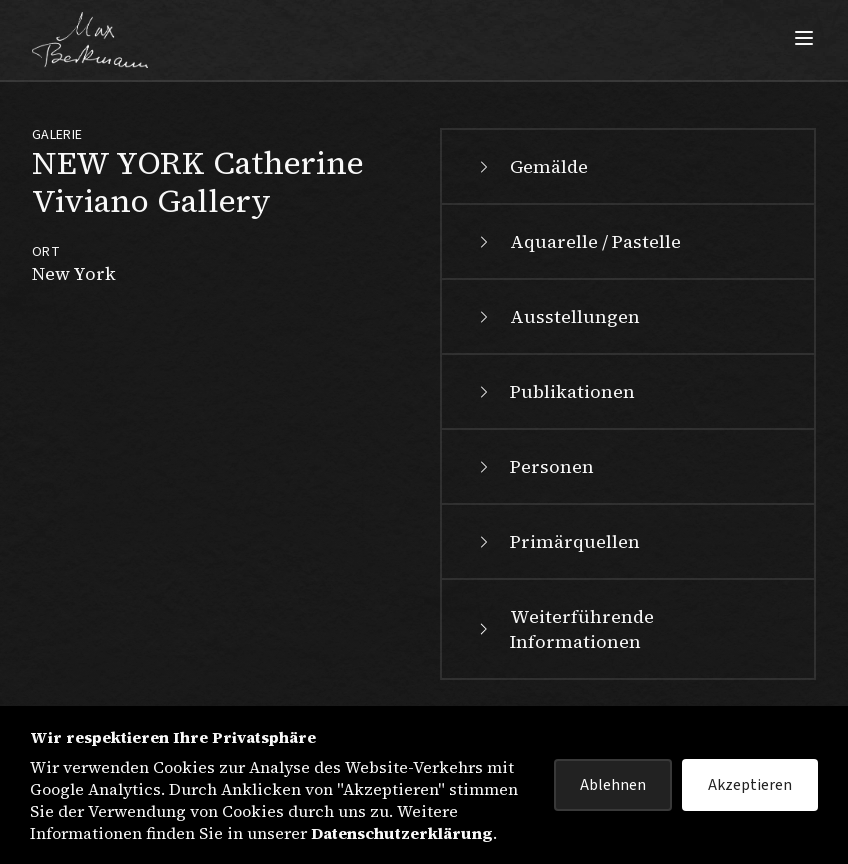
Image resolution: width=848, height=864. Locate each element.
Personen (534, 466)
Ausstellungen (557, 316)
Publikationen (554, 391)
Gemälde (531, 166)
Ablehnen (613, 785)
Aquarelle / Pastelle (577, 241)
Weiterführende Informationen (564, 629)
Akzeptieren (750, 785)
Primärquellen (557, 541)
